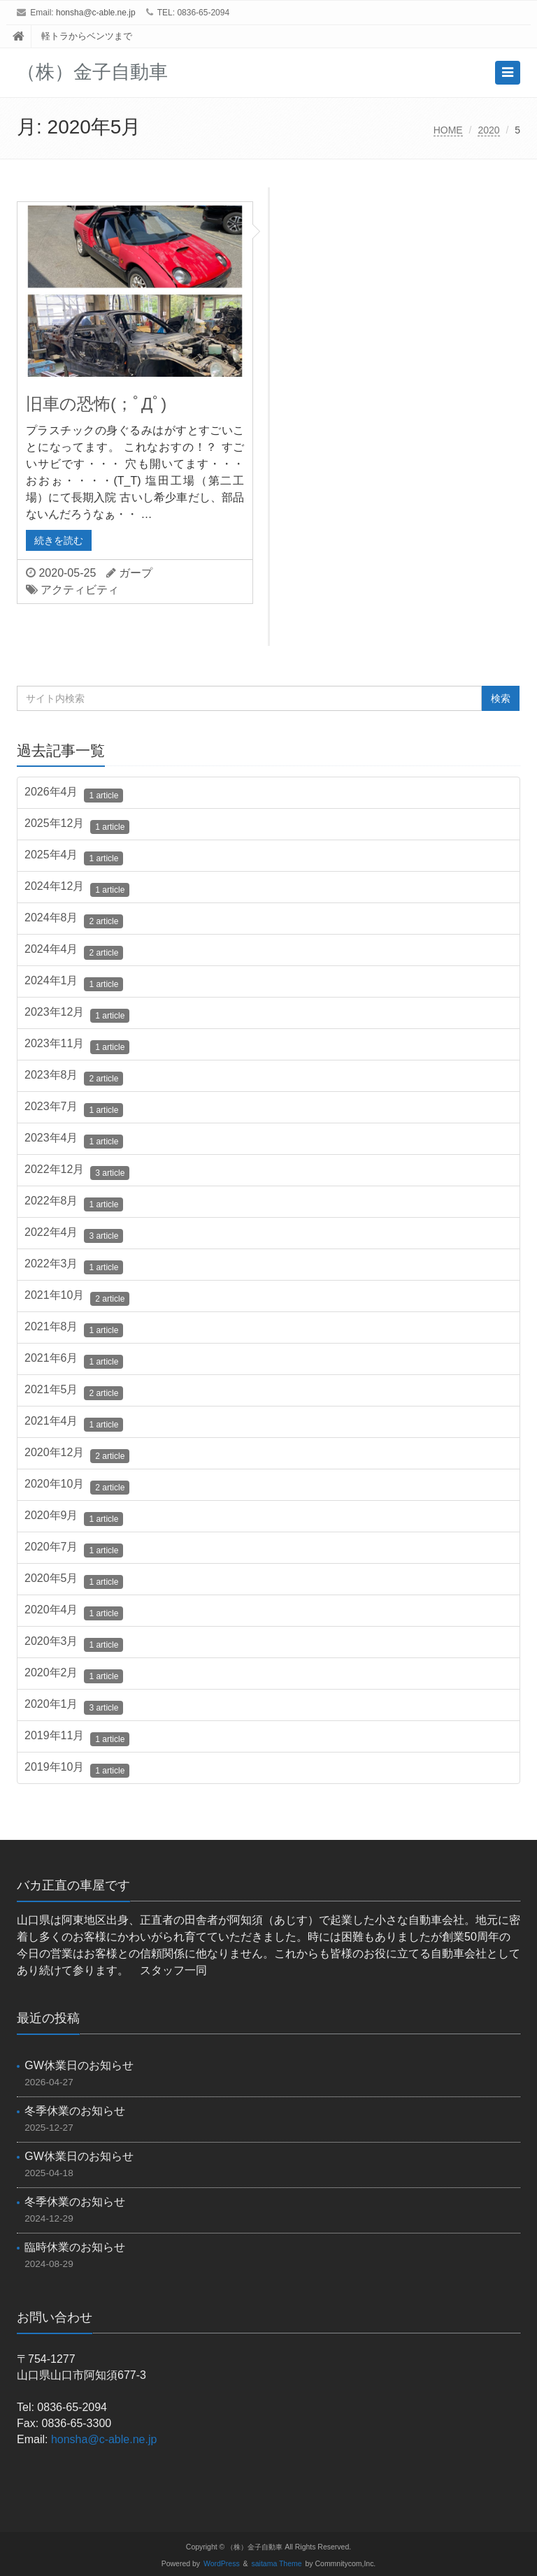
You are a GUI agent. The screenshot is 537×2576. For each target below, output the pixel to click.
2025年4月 (73, 857)
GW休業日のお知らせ (79, 2065)
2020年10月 (76, 1486)
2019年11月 (76, 1737)
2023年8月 (73, 1077)
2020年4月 (73, 1612)
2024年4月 (73, 951)
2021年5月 (73, 1391)
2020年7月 (73, 1549)
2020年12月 (76, 1454)
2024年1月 (73, 982)
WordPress (221, 2564)
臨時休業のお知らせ (74, 2247)
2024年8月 (73, 920)
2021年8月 (73, 1329)
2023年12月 (76, 1014)
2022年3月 (73, 1266)
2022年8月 (73, 1203)
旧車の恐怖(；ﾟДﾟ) (96, 403)
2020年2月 (73, 1675)
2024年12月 (76, 888)
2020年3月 (73, 1643)
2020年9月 (73, 1517)
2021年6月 (73, 1360)
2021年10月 (76, 1297)
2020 (488, 130)
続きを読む (58, 540)
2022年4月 (73, 1234)
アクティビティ (80, 590)
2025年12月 (76, 825)
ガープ (135, 573)
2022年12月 (76, 1171)
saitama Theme (277, 2564)
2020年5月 (73, 1580)
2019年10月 (76, 1769)
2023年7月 (73, 1108)
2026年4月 (73, 794)
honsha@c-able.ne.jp (96, 12)
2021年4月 (73, 1423)
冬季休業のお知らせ (74, 2111)
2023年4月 (73, 1140)
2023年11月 (76, 1045)
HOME (448, 130)
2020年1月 (73, 1706)
